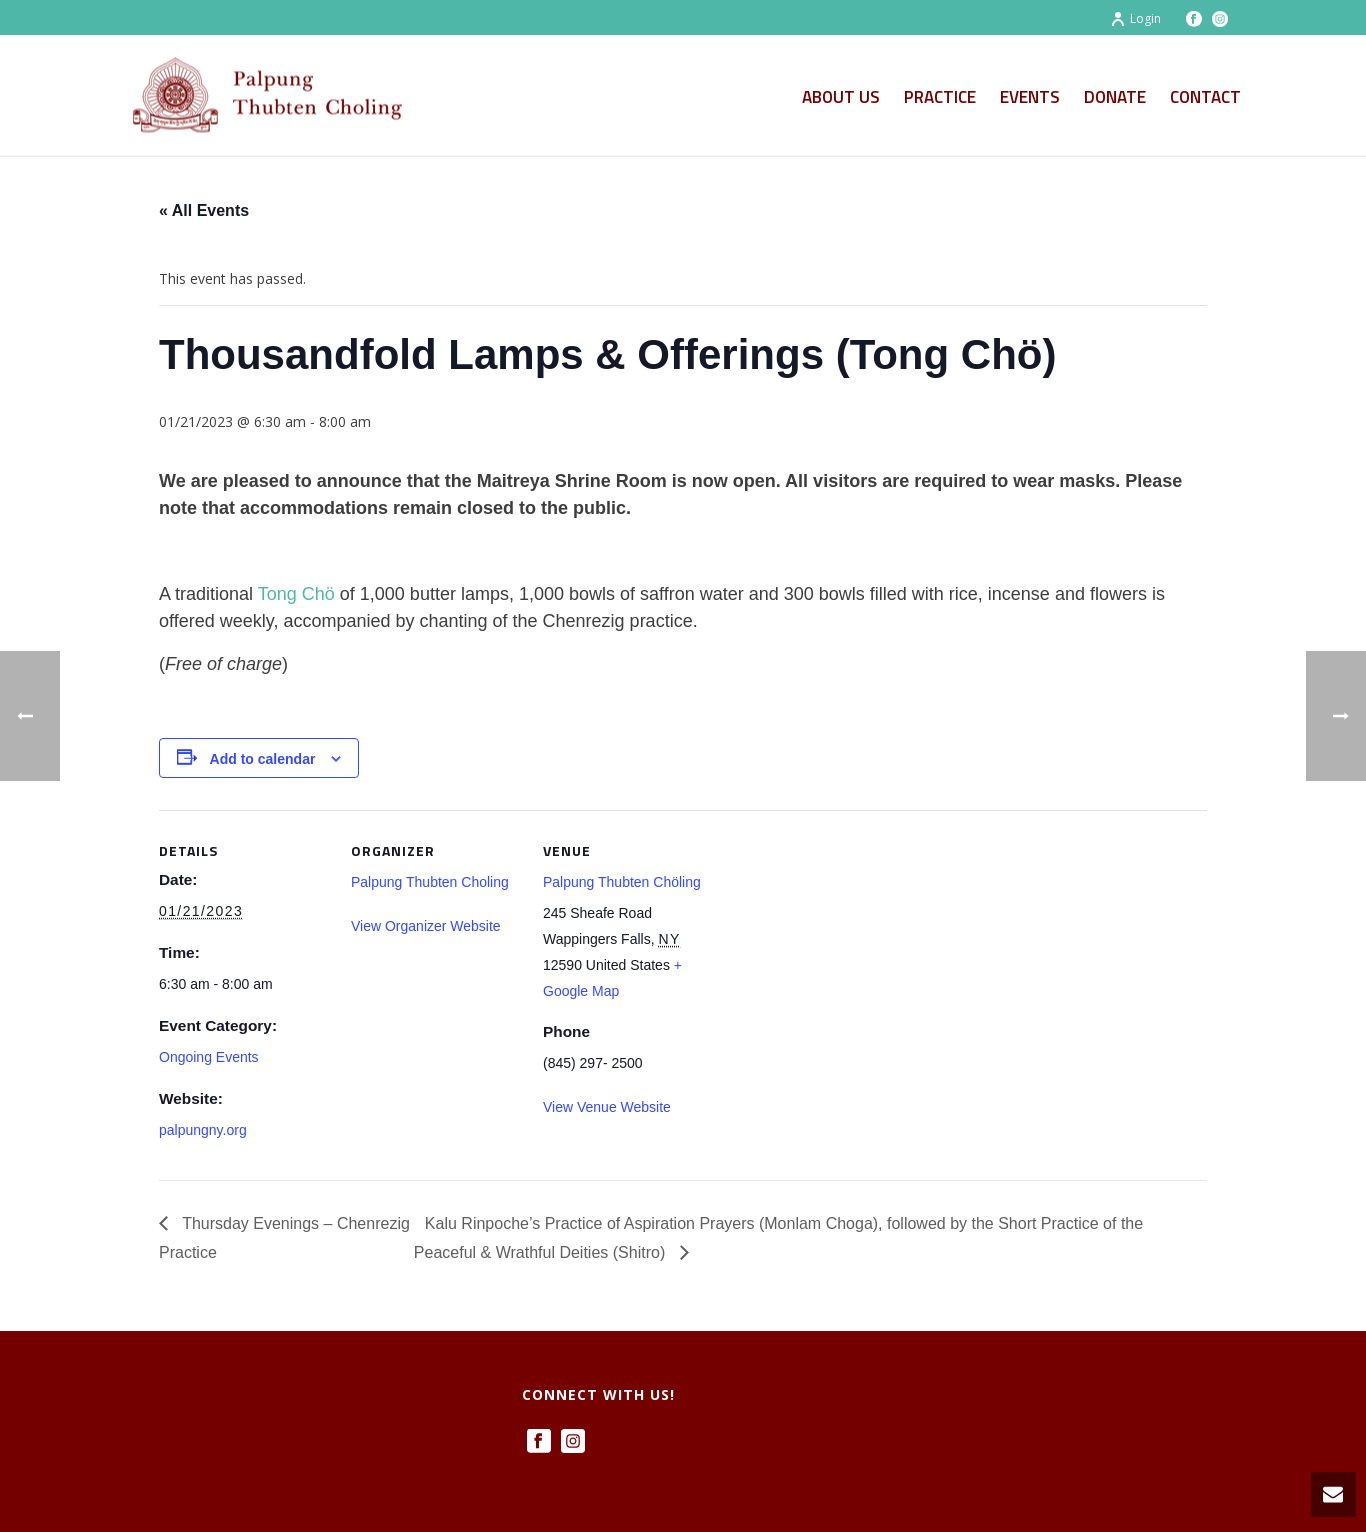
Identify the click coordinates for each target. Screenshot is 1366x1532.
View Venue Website (607, 1107)
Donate (1115, 97)
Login (1135, 18)
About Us (841, 97)
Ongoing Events (209, 1057)
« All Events (204, 210)
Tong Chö (296, 594)
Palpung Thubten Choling (430, 882)
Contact (1205, 97)
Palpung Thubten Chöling (622, 882)
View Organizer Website (426, 926)
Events (1030, 97)
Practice (940, 97)
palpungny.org (203, 1130)
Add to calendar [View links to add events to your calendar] (263, 759)
